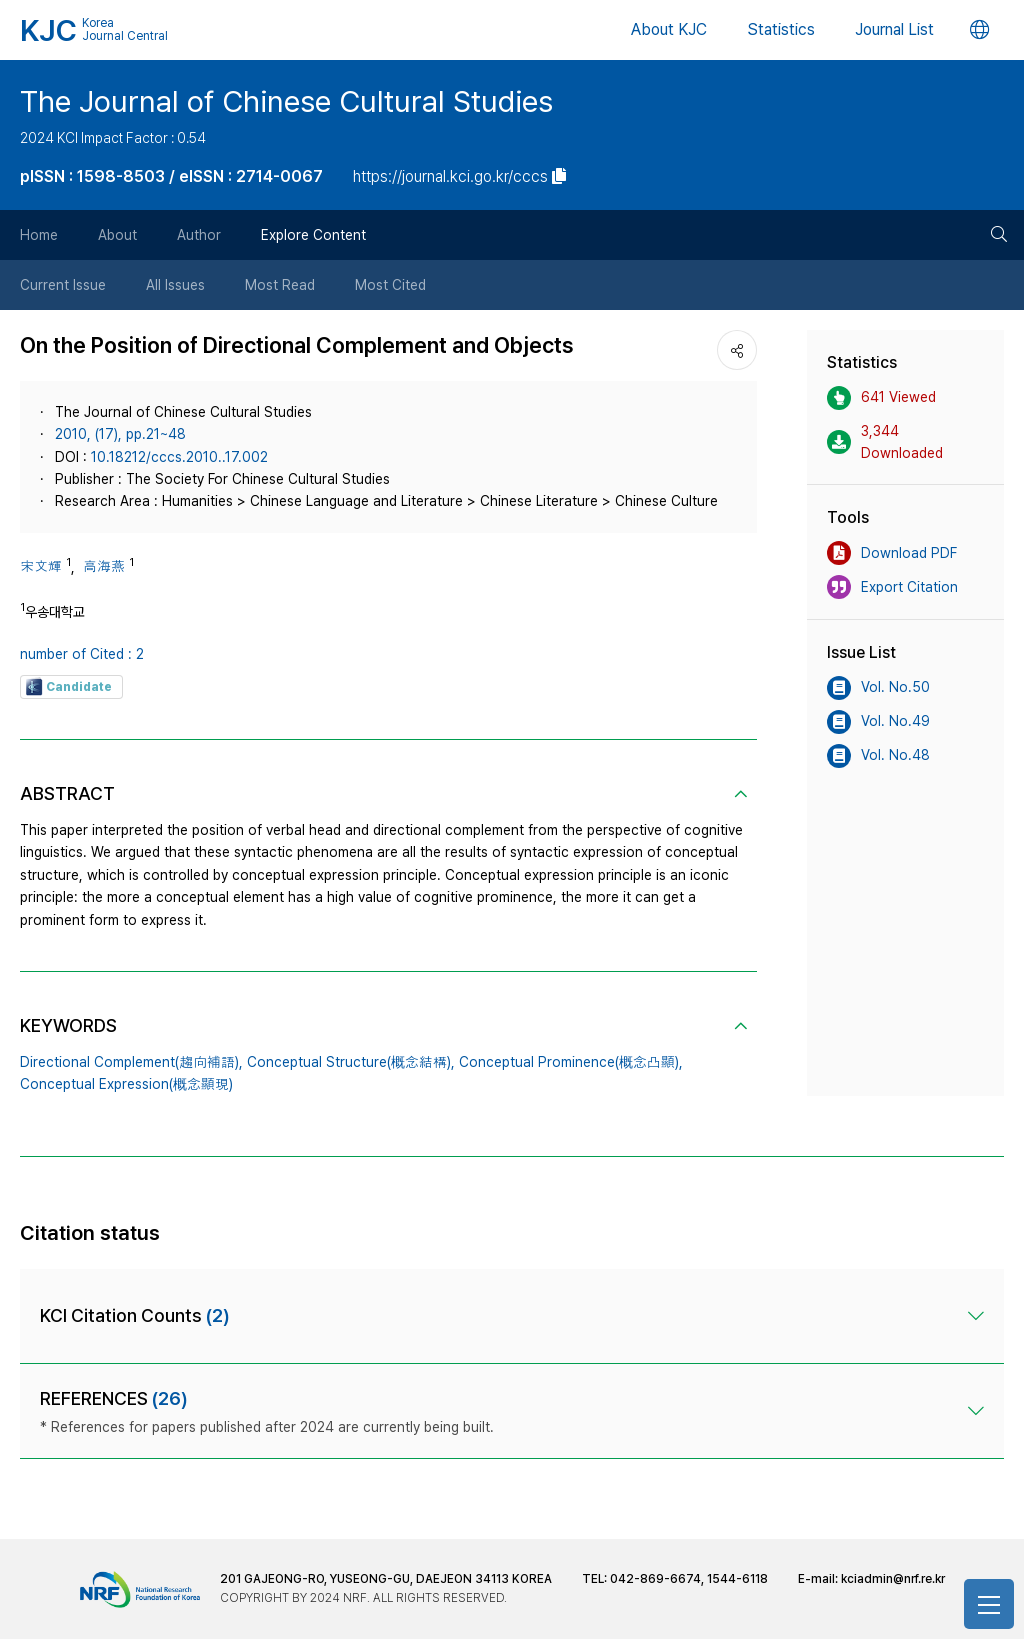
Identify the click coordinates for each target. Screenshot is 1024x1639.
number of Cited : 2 (82, 654)
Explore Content (313, 235)
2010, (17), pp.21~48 (120, 434)
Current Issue (63, 285)
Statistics (781, 29)
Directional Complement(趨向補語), (131, 1062)
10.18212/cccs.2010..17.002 (179, 457)
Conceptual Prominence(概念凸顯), (571, 1062)
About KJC (669, 29)
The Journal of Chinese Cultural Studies (286, 101)
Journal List (894, 29)
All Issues (175, 285)
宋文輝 (41, 566)
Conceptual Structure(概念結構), (351, 1062)
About (117, 235)
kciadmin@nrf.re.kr (893, 1579)
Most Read (280, 285)
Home (39, 235)
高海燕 (104, 566)
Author (199, 235)
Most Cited (390, 285)
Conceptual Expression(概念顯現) (126, 1084)
